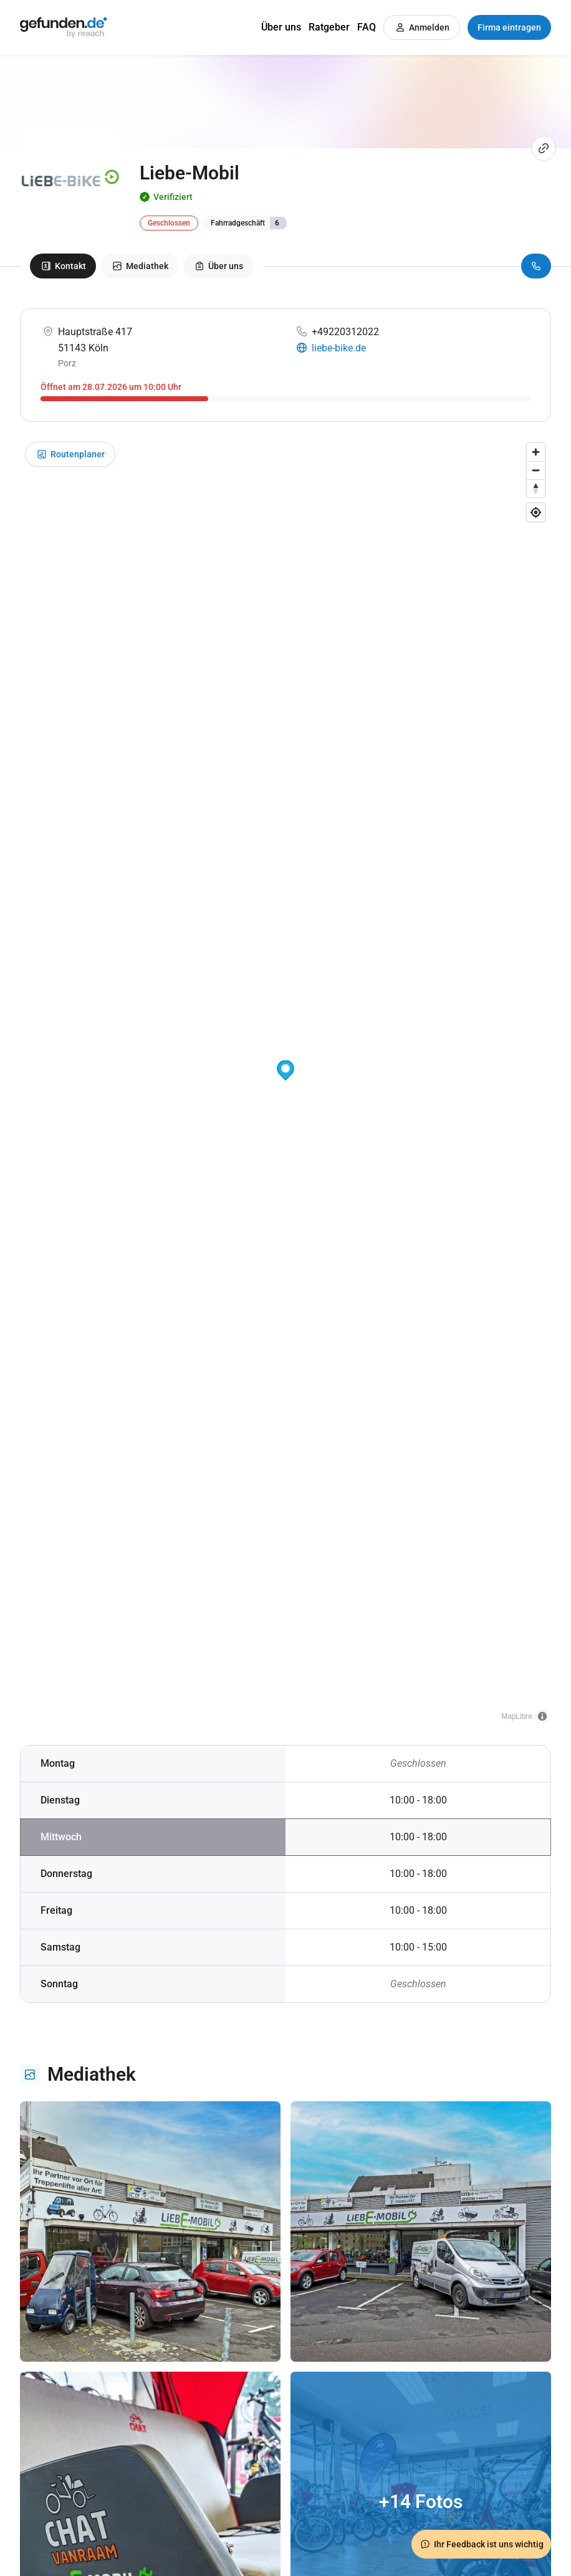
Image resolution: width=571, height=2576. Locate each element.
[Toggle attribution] (542, 1716)
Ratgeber (329, 27)
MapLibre (516, 1716)
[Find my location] (536, 512)
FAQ (366, 27)
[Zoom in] (536, 452)
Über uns (281, 27)
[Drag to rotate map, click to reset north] (536, 488)
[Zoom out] (536, 470)
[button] (285, 1071)
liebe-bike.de (339, 348)
